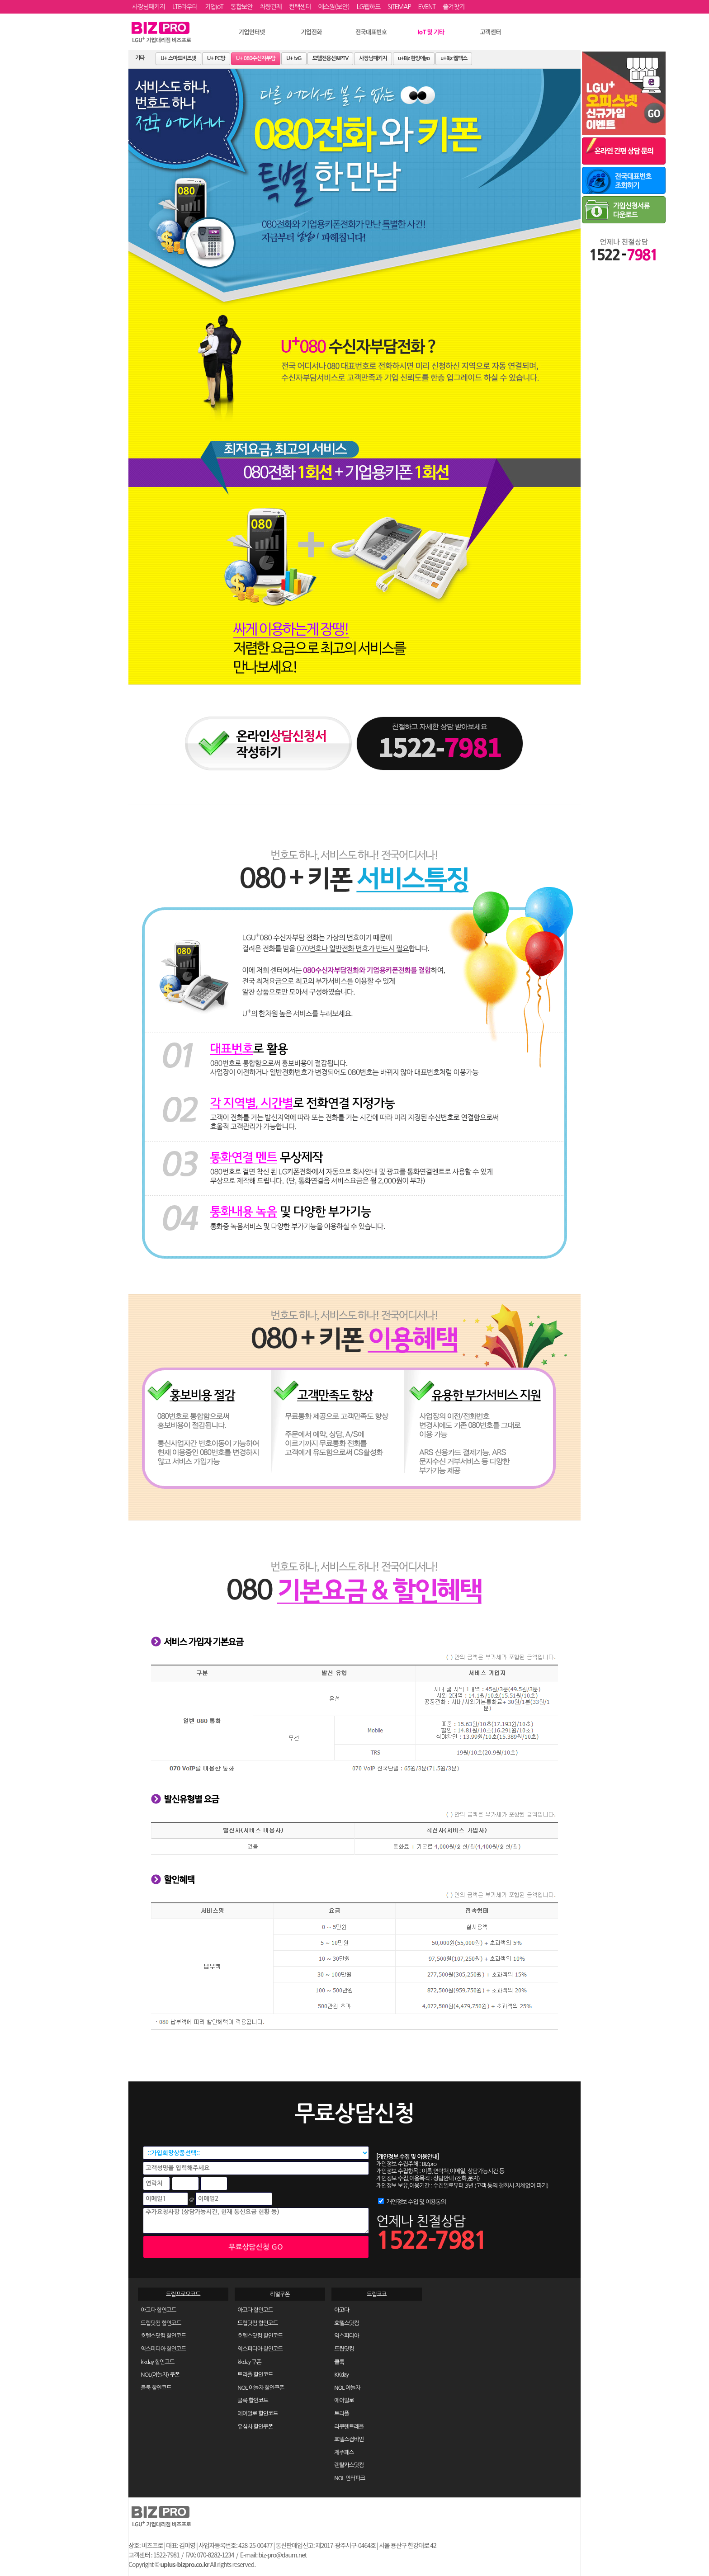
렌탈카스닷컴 (349, 2465)
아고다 (341, 2310)
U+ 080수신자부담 (255, 58)
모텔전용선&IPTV (330, 58)
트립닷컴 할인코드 (161, 2323)
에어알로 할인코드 (257, 2413)
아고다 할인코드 (158, 2310)
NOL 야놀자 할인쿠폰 (260, 2388)
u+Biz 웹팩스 (453, 58)
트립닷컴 (344, 2349)
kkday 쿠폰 (249, 2362)
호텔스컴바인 (349, 2439)
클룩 (339, 2362)
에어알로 (344, 2400)
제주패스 (344, 2452)
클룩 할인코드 (156, 2388)
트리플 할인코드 (255, 2375)
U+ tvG (294, 58)
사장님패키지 (373, 58)
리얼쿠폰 (279, 2294)
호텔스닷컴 (346, 2323)
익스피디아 (346, 2336)
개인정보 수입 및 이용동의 (416, 2202)
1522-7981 (431, 2240)
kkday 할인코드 (157, 2362)
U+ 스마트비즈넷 (178, 58)
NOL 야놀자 (347, 2388)
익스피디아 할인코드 (163, 2349)
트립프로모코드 (183, 2294)
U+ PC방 (216, 58)
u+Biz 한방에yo (414, 58)
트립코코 (376, 2294)
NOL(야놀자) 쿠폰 (160, 2375)
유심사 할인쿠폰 (255, 2427)
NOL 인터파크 (349, 2478)
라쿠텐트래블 (349, 2427)
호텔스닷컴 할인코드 (163, 2336)
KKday (341, 2375)
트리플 (341, 2413)
